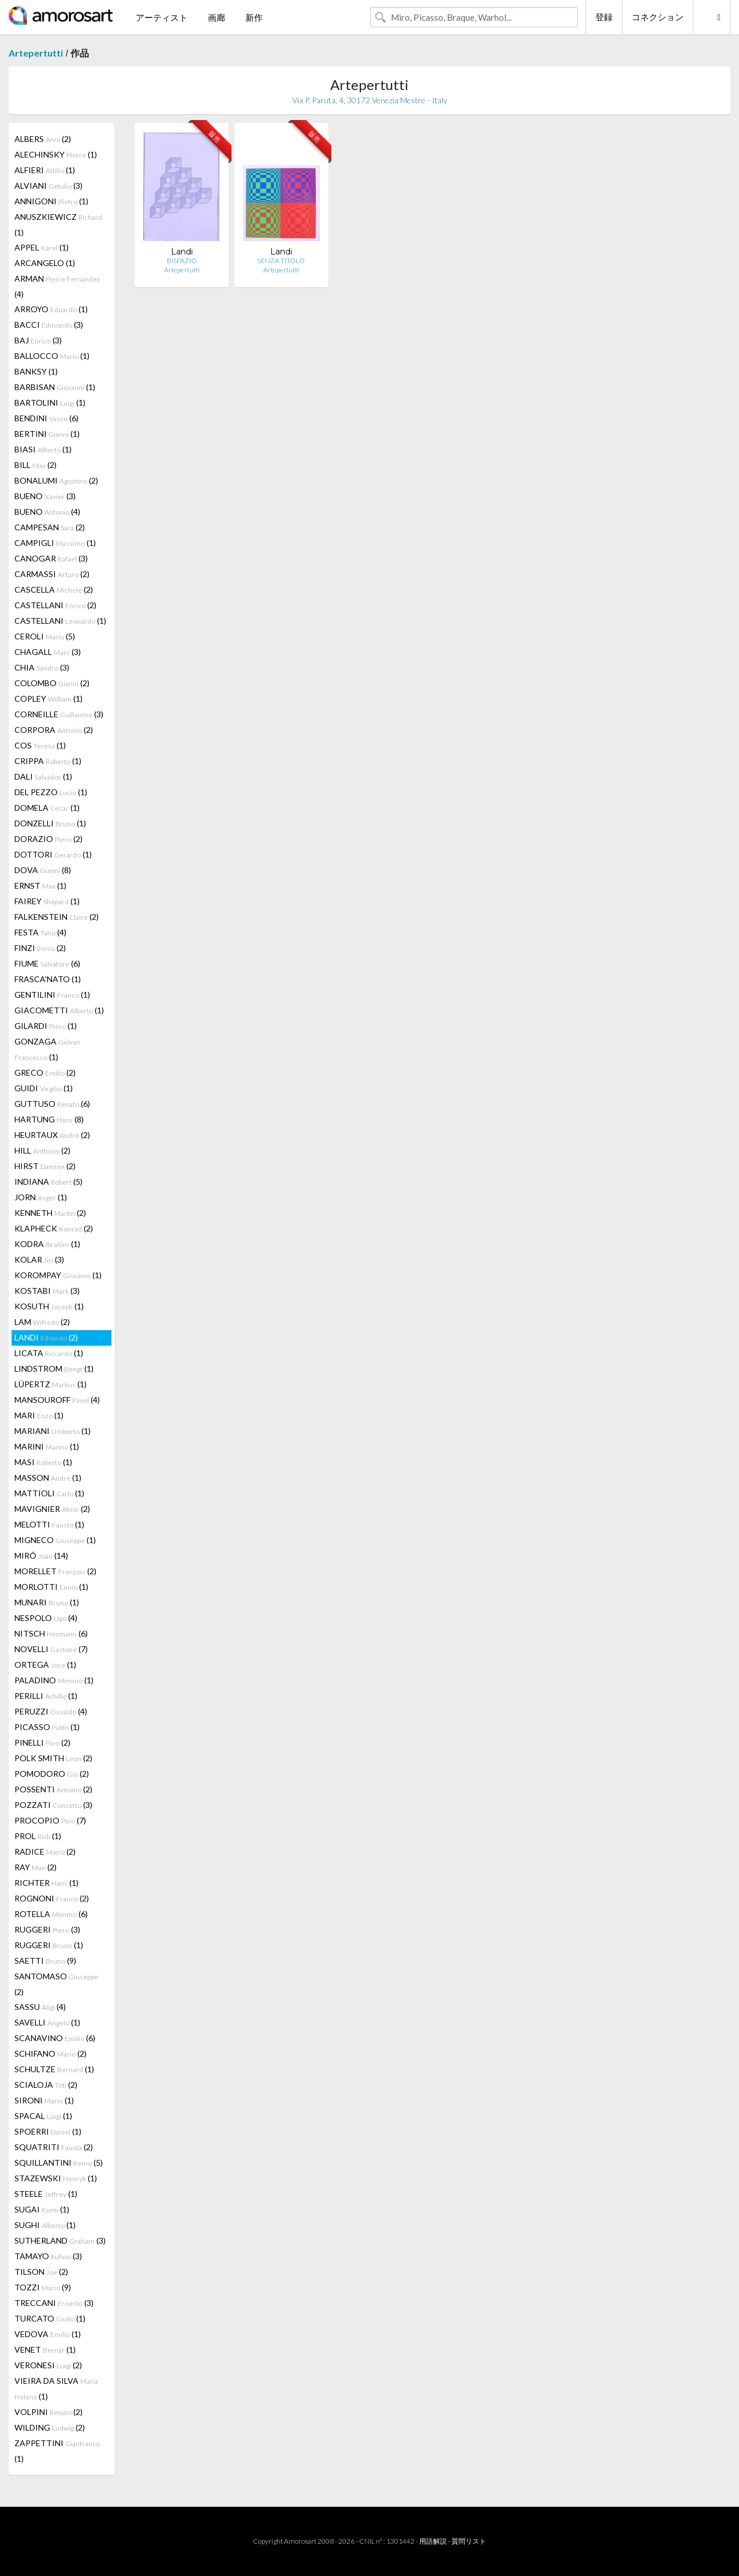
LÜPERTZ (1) (50, 1384)
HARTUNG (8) (49, 1119)
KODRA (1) (47, 1244)
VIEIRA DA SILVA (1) (56, 2388)
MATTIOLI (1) (49, 1493)
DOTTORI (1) (53, 854)
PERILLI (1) (45, 1696)
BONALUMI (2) (56, 480)
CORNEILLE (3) (58, 714)
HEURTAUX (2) (52, 1135)
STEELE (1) (45, 2194)
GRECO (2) (45, 1072)
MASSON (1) (47, 1477)
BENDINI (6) (46, 418)
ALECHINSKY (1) (55, 154)
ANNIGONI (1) (51, 201)
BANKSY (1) (36, 371)
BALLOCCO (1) (51, 356)
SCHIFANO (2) (50, 2053)
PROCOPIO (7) (50, 1820)
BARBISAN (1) (54, 387)
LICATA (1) (48, 1353)
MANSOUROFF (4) (57, 1400)
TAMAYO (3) (48, 2256)
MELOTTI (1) (49, 1524)
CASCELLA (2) (53, 589)
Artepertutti (36, 52)
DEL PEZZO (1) (50, 792)
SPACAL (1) (43, 2116)
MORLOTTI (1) (51, 1587)
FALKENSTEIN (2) (56, 917)
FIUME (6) (47, 963)
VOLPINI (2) (48, 2412)
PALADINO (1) (54, 1680)
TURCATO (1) (49, 2318)
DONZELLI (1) (50, 823)
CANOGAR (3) (51, 558)
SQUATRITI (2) (53, 2147)
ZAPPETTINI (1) (57, 2450)
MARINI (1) (46, 1446)
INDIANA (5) (48, 1181)
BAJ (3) (38, 340)
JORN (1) (40, 1197)
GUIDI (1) (43, 1088)
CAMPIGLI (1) (55, 543)
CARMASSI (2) (51, 574)
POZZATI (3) (53, 1805)
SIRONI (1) (44, 2100)
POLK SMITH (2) (53, 1758)
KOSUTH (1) (49, 1306)
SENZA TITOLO (281, 260)
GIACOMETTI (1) (59, 1010)
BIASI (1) (43, 449)
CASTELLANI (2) (55, 605)
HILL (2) (42, 1150)
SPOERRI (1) (47, 2131)
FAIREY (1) (47, 901)
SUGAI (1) (41, 2209)
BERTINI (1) (47, 434)
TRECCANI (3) (54, 2303)
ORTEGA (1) (45, 1664)
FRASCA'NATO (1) (47, 979)
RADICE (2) (45, 1851)
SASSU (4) (40, 2007)
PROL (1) (37, 1836)
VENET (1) (45, 2349)
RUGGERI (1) (48, 1945)
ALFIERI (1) (44, 170)
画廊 (216, 17)
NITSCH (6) (51, 1633)
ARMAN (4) (57, 286)
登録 (604, 17)
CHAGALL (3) (47, 652)
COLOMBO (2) (51, 683)
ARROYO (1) (51, 309)
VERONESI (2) (48, 2365)
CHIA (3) (41, 667)
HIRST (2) (45, 1166)
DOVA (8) (42, 870)
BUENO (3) (45, 496)
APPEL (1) (41, 247)
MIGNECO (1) (55, 1540)
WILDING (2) (49, 2427)
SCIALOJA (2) (45, 2085)
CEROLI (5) (44, 636)
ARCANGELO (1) (44, 263)
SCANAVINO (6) (54, 2038)
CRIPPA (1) (47, 761)
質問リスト (468, 2541)
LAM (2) (42, 1322)
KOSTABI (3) (47, 1291)
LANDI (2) (46, 1337)
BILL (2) (35, 465)
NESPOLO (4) (45, 1618)
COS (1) (40, 745)
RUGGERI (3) (47, 1929)
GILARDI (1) (45, 1026)
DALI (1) (43, 776)
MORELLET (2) (55, 1571)
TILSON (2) (41, 2272)
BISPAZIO (182, 260)
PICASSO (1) (47, 1727)
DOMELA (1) (47, 808)
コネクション (658, 17)
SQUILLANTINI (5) (58, 2162)
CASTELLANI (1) (60, 621)
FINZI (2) (40, 948)
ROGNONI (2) (51, 1898)
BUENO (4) (47, 511)
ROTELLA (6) (51, 1914)
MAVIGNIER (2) (52, 1509)
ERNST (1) (40, 885)
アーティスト (162, 17)
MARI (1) (39, 1415)
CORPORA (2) (53, 730)
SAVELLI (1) (47, 2022)
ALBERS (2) (42, 139)
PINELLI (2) (42, 1742)
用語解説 (433, 2541)
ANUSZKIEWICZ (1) (58, 224)
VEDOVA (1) (47, 2334)
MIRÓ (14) (41, 1555)
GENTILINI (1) (52, 994)
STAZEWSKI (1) (55, 2178)
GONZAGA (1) (47, 1049)
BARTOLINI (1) (49, 402)
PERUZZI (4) (50, 1711)
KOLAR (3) (39, 1259)
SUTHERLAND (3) (60, 2240)
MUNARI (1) (46, 1602)
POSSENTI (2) (53, 1789)
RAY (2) (35, 1867)
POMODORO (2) (51, 1774)
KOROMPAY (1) (58, 1275)
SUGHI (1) (45, 2225)
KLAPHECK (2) (53, 1228)
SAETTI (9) (45, 1960)
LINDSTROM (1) (54, 1368)
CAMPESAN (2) (49, 527)
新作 (254, 17)
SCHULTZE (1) (54, 2069)
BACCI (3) (48, 325)
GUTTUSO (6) (52, 1104)
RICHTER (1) (46, 1883)
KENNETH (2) (50, 1213)
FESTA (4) (40, 932)
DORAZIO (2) (48, 839)
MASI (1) (43, 1462)
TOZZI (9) (42, 2287)
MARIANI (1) (52, 1431)
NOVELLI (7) (51, 1649)
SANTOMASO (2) (56, 1984)
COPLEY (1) (48, 698)
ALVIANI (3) (48, 185)
